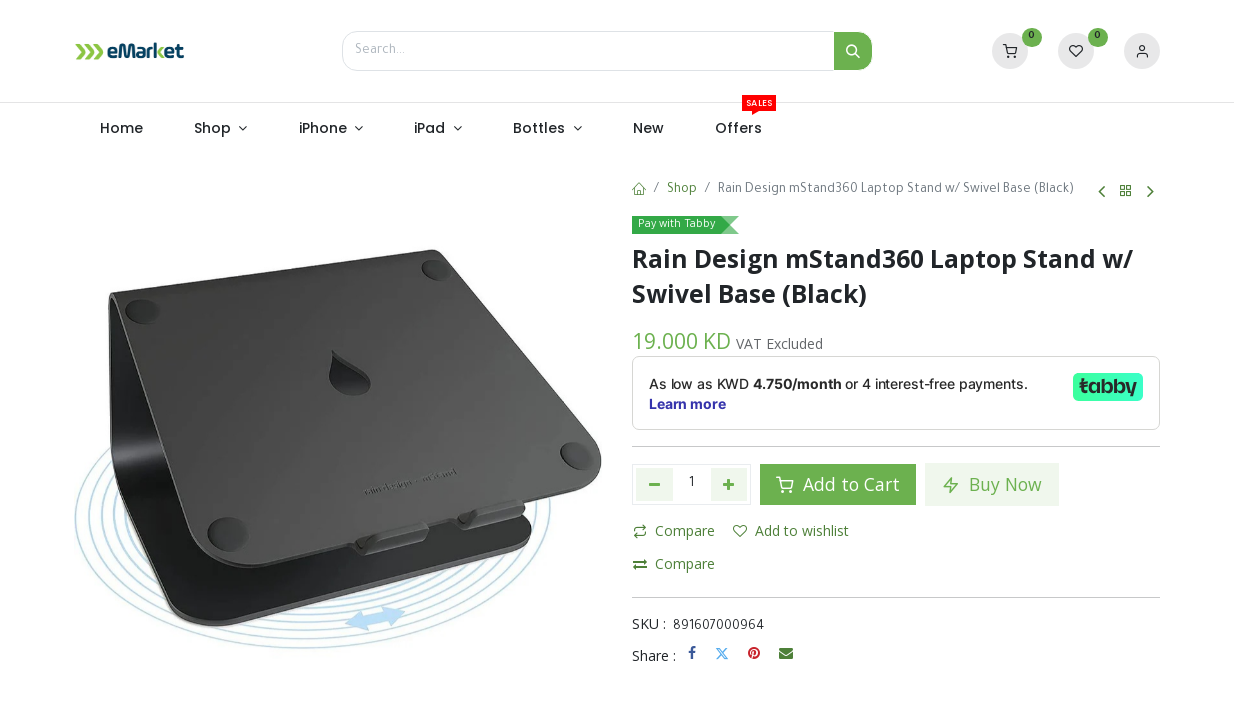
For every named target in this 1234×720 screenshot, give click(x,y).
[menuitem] (121, 129)
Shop (682, 190)
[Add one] (729, 484)
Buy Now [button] (992, 484)
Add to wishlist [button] (791, 530)
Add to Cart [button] (838, 484)
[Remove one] (654, 484)
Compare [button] (674, 530)
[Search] (853, 51)
